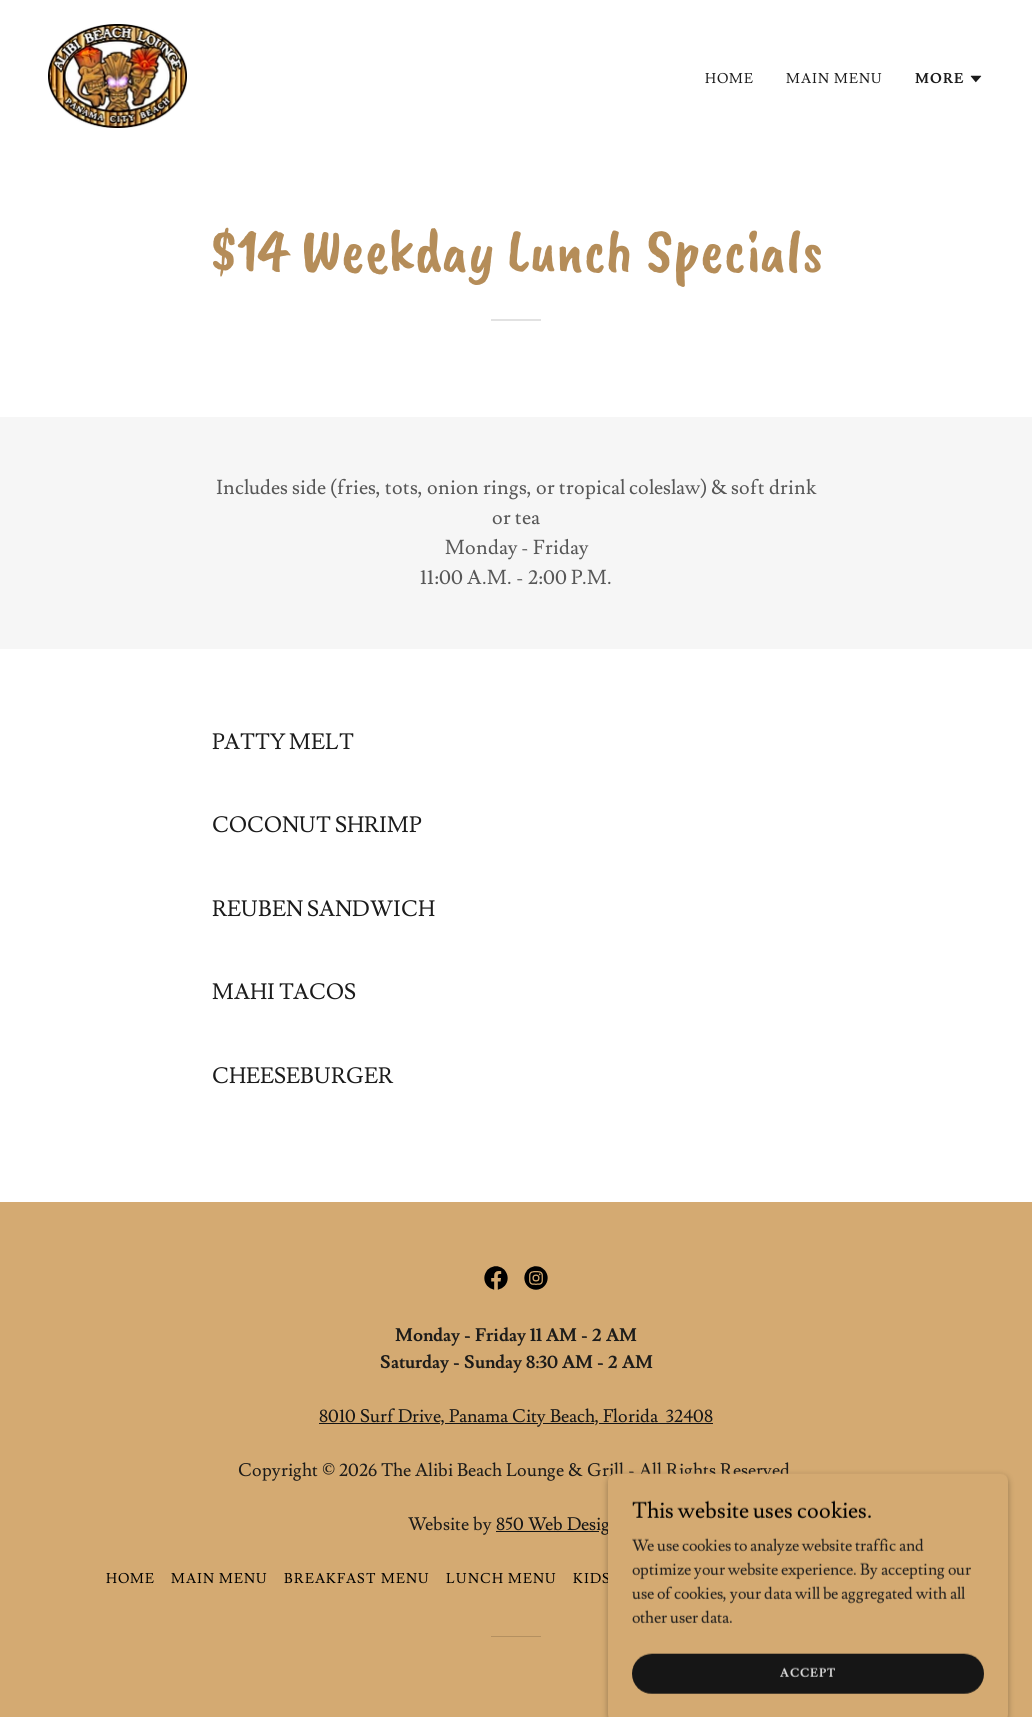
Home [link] (729, 79)
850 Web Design (558, 1524)
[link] (117, 72)
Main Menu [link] (834, 79)
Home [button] (130, 1579)
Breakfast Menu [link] (357, 1579)
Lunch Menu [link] (501, 1579)
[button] (949, 79)
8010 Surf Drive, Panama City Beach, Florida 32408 (516, 1416)
